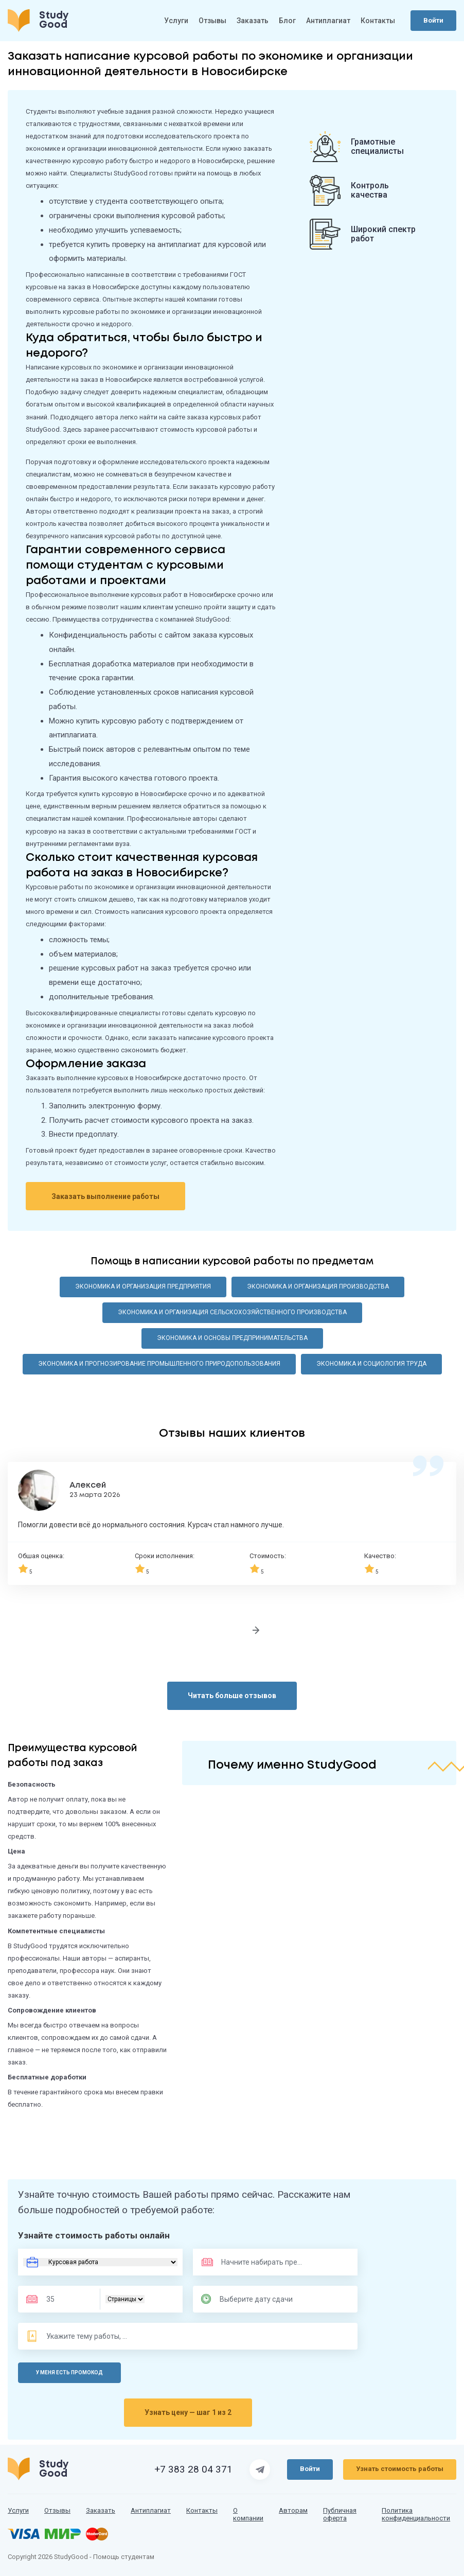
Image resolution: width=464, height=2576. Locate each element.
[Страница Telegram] (259, 2469)
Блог (287, 20)
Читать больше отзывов (232, 1695)
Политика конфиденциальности (416, 2514)
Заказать (253, 20)
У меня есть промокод (69, 2372)
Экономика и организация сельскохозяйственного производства (232, 1312)
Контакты (378, 20)
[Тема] (87, 2336)
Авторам (293, 2510)
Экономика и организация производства (318, 1286)
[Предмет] (251, 2262)
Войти (433, 20)
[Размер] (66, 2299)
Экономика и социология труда (371, 1363)
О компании (248, 2514)
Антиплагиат (328, 20)
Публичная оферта (339, 2514)
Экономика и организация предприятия (143, 1286)
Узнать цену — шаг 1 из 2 (188, 2412)
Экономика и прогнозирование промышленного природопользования (159, 1363)
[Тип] (125, 2299)
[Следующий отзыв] (255, 1630)
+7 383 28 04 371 (193, 2469)
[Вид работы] (100, 2262)
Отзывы (212, 20)
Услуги (176, 20)
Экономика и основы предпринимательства (232, 1338)
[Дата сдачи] (261, 2299)
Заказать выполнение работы (105, 1196)
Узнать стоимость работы (399, 2469)
